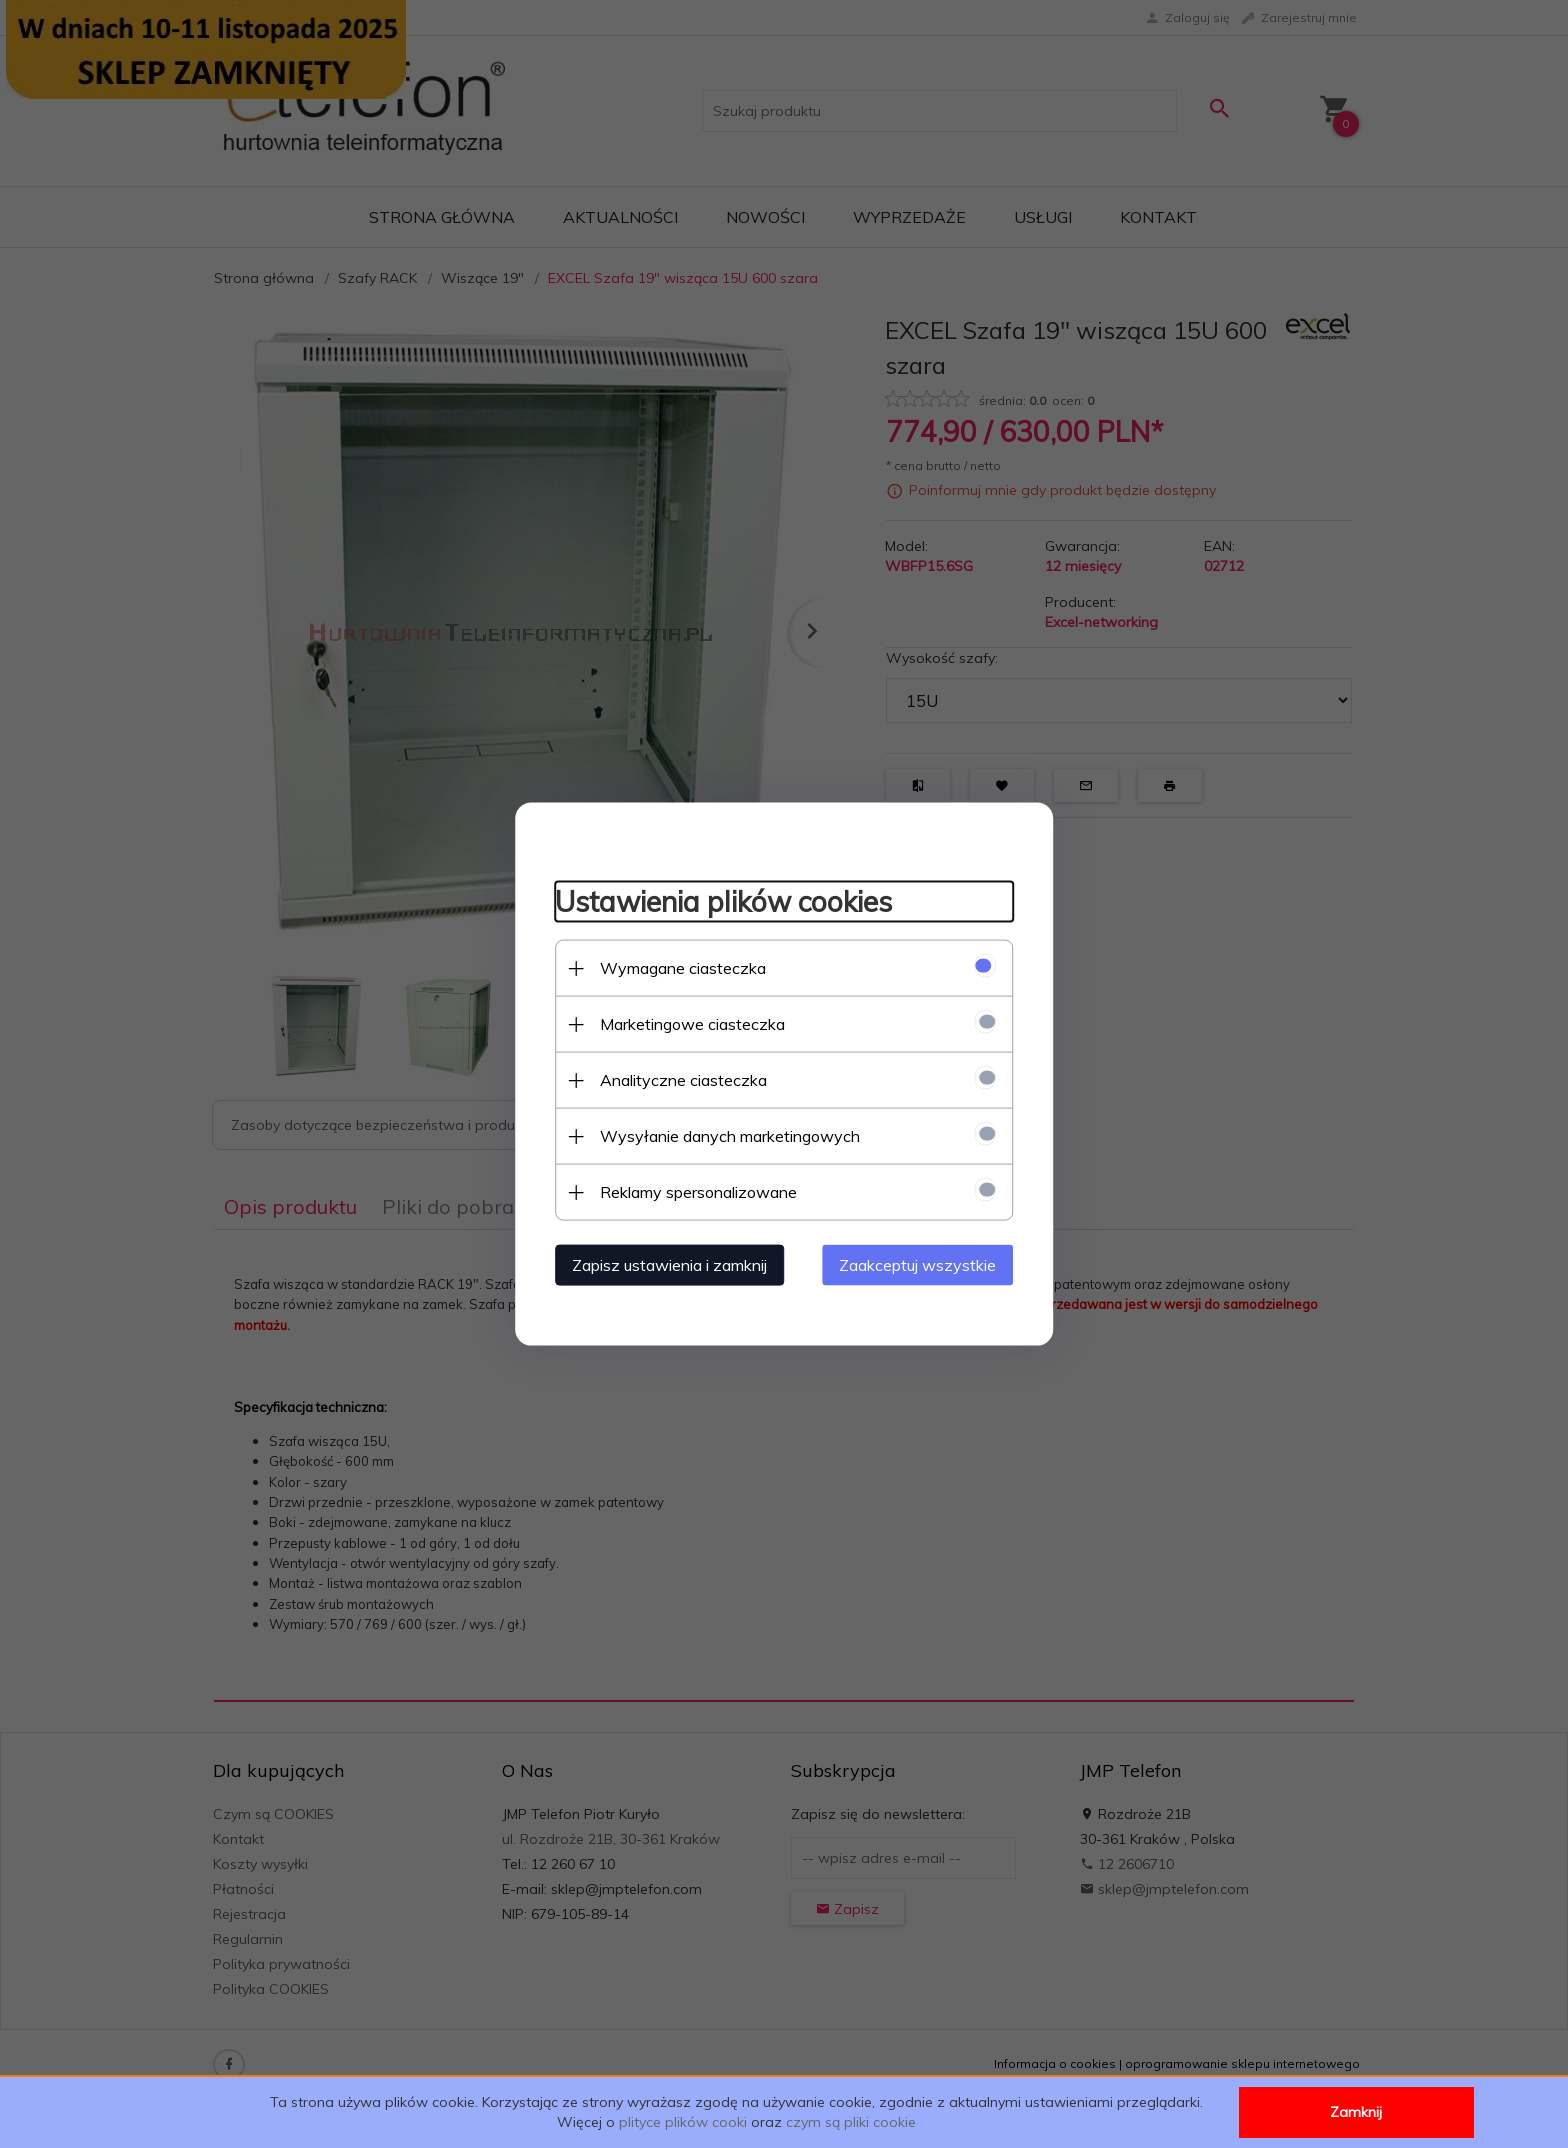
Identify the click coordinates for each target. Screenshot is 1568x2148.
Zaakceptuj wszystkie (918, 1265)
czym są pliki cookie (851, 2122)
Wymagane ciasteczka (682, 968)
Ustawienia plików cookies (722, 900)
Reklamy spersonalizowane (697, 1192)
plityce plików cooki (683, 2122)
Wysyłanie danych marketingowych (729, 1136)
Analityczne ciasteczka (682, 1080)
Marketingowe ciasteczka (691, 1024)
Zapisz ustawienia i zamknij (668, 1265)
